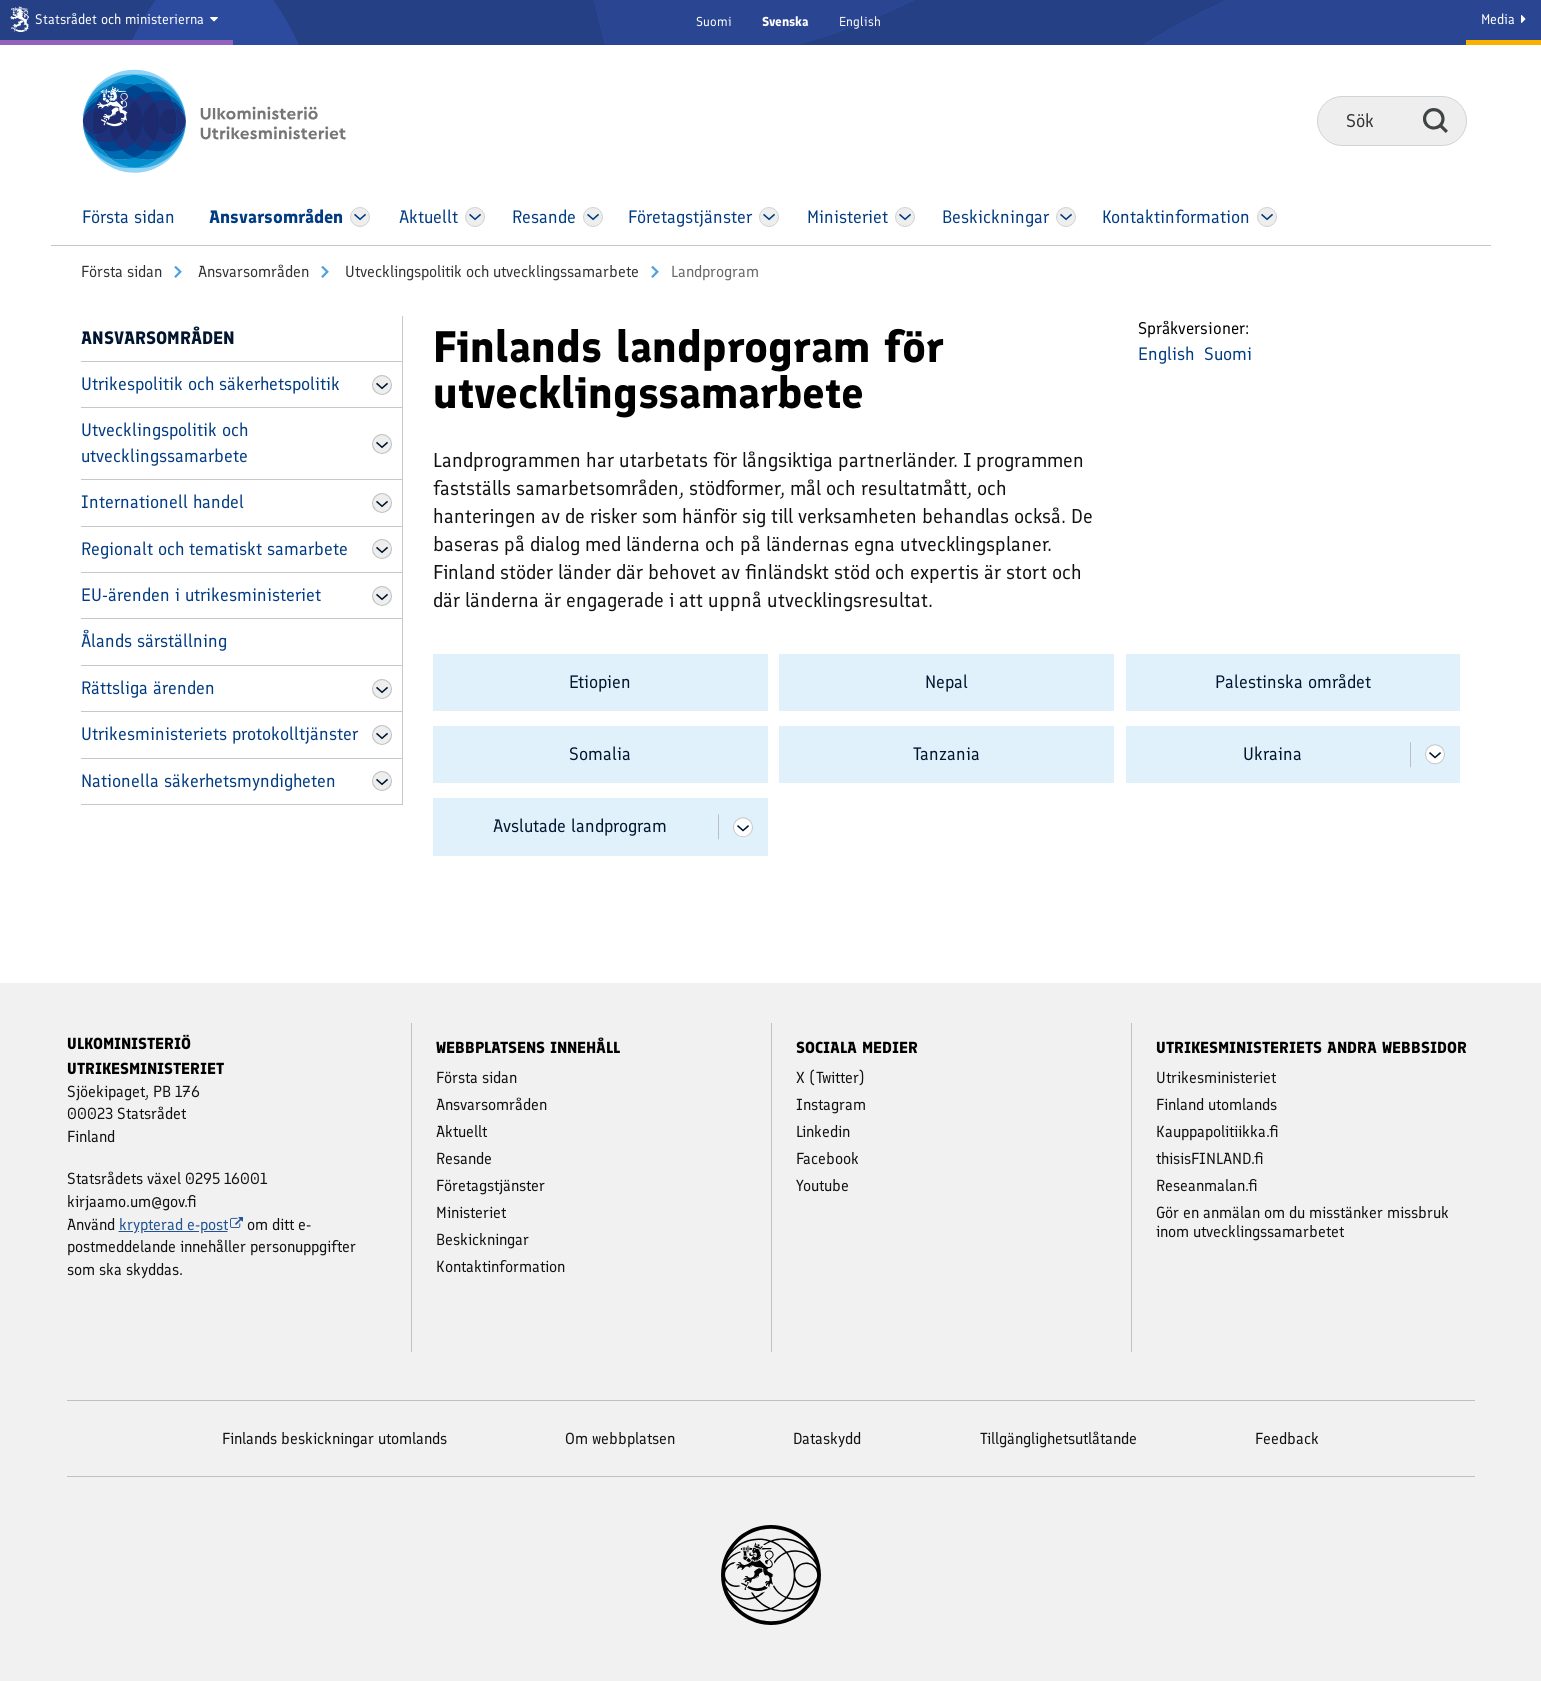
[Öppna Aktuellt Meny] (474, 217)
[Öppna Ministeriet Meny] (905, 217)
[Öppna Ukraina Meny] (1435, 754)
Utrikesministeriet (1216, 1077)
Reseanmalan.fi (1207, 1185)
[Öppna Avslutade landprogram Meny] (743, 826)
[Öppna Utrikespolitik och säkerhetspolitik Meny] (382, 385)
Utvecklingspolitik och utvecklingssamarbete (490, 271)
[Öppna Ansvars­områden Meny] (360, 217)
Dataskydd (827, 1438)
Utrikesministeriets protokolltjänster (219, 734)
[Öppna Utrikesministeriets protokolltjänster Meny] (382, 735)
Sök (1435, 120)
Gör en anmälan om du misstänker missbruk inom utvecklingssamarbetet (1302, 1222)
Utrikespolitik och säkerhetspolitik (210, 384)
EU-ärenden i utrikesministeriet (201, 595)
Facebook (827, 1158)
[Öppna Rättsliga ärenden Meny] (382, 689)
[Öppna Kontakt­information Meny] (1267, 217)
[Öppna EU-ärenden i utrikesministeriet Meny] (382, 596)
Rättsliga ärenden (148, 688)
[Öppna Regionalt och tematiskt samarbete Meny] (382, 549)
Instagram (831, 1104)
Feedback (1287, 1438)
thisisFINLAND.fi (1210, 1158)
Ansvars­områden (251, 271)
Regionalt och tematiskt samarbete (214, 549)
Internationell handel (162, 502)
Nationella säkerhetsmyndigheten (208, 781)
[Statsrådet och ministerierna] (116, 22)
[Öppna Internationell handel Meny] (382, 503)
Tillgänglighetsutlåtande (1058, 1438)
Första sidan (121, 271)
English (860, 21)
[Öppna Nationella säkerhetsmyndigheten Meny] (382, 781)
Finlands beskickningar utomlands (334, 1438)
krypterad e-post (181, 1224)
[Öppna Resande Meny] (592, 217)
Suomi (714, 21)
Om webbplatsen (620, 1438)
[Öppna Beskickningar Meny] (1065, 217)
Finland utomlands (1216, 1104)
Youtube (822, 1185)
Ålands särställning (154, 641)
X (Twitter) (830, 1077)
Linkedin (823, 1131)
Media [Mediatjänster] (1503, 19)
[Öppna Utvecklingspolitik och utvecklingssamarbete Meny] (382, 444)
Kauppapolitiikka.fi (1217, 1131)
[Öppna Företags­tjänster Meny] (769, 217)
